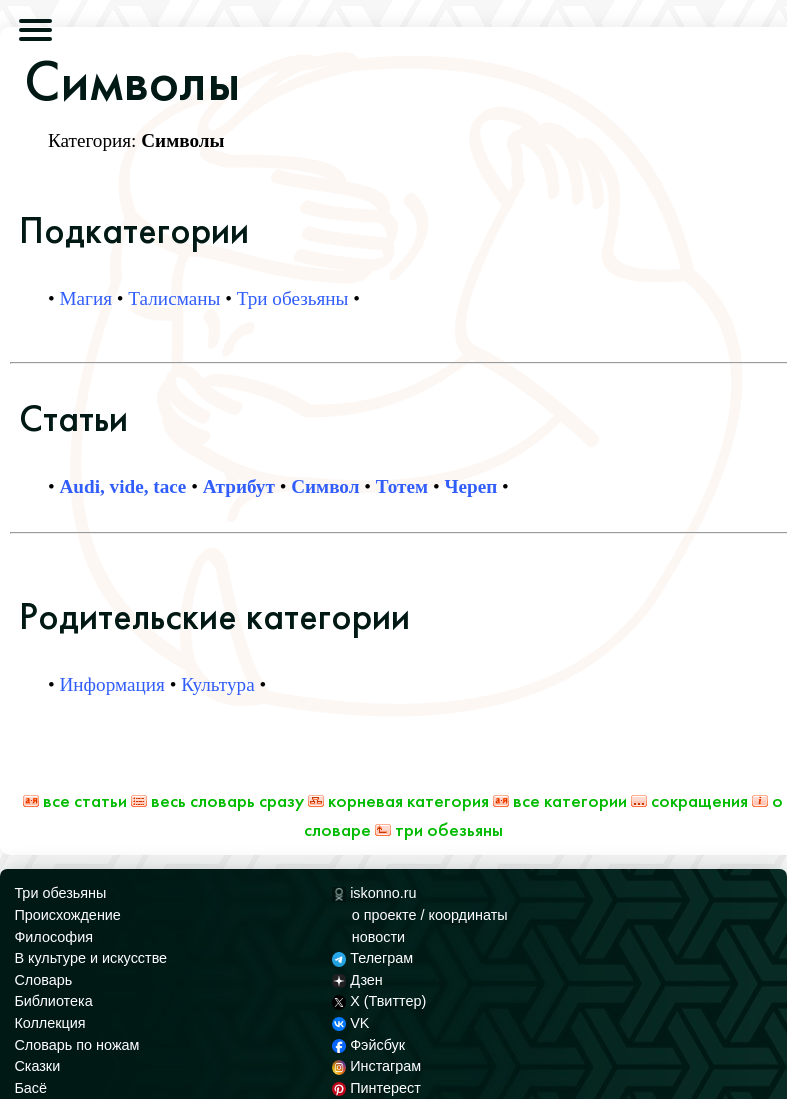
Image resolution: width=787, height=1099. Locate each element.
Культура (218, 684)
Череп (470, 486)
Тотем (402, 486)
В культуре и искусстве (90, 958)
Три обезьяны (293, 298)
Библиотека (53, 1001)
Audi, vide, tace (123, 486)
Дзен (357, 980)
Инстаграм (376, 1066)
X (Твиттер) (379, 1001)
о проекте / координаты (430, 915)
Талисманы (174, 298)
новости (378, 937)
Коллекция (49, 1023)
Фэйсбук (368, 1045)
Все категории (560, 800)
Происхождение (67, 915)
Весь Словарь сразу (217, 800)
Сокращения (689, 800)
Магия (86, 298)
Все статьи (75, 800)
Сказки (37, 1066)
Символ (325, 486)
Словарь (43, 980)
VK (351, 1023)
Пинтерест (376, 1088)
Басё (30, 1088)
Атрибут (239, 486)
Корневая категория (398, 800)
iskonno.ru (374, 893)
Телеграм (372, 958)
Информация (112, 684)
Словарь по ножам (76, 1045)
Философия (53, 937)
